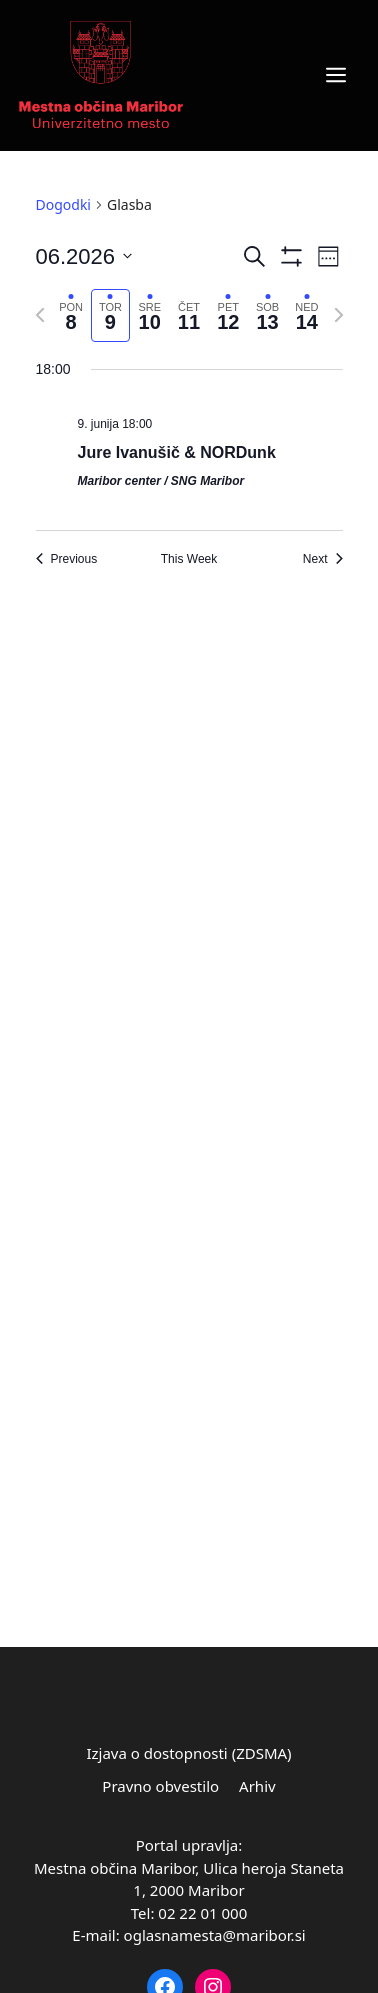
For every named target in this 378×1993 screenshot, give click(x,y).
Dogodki (63, 204)
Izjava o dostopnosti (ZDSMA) (188, 1753)
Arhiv (257, 1786)
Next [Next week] (323, 559)
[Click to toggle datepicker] (84, 256)
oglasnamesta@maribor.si (215, 1935)
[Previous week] (40, 315)
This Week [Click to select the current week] (189, 559)
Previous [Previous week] (67, 559)
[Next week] (339, 315)
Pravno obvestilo (160, 1786)
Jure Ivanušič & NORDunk (177, 452)
